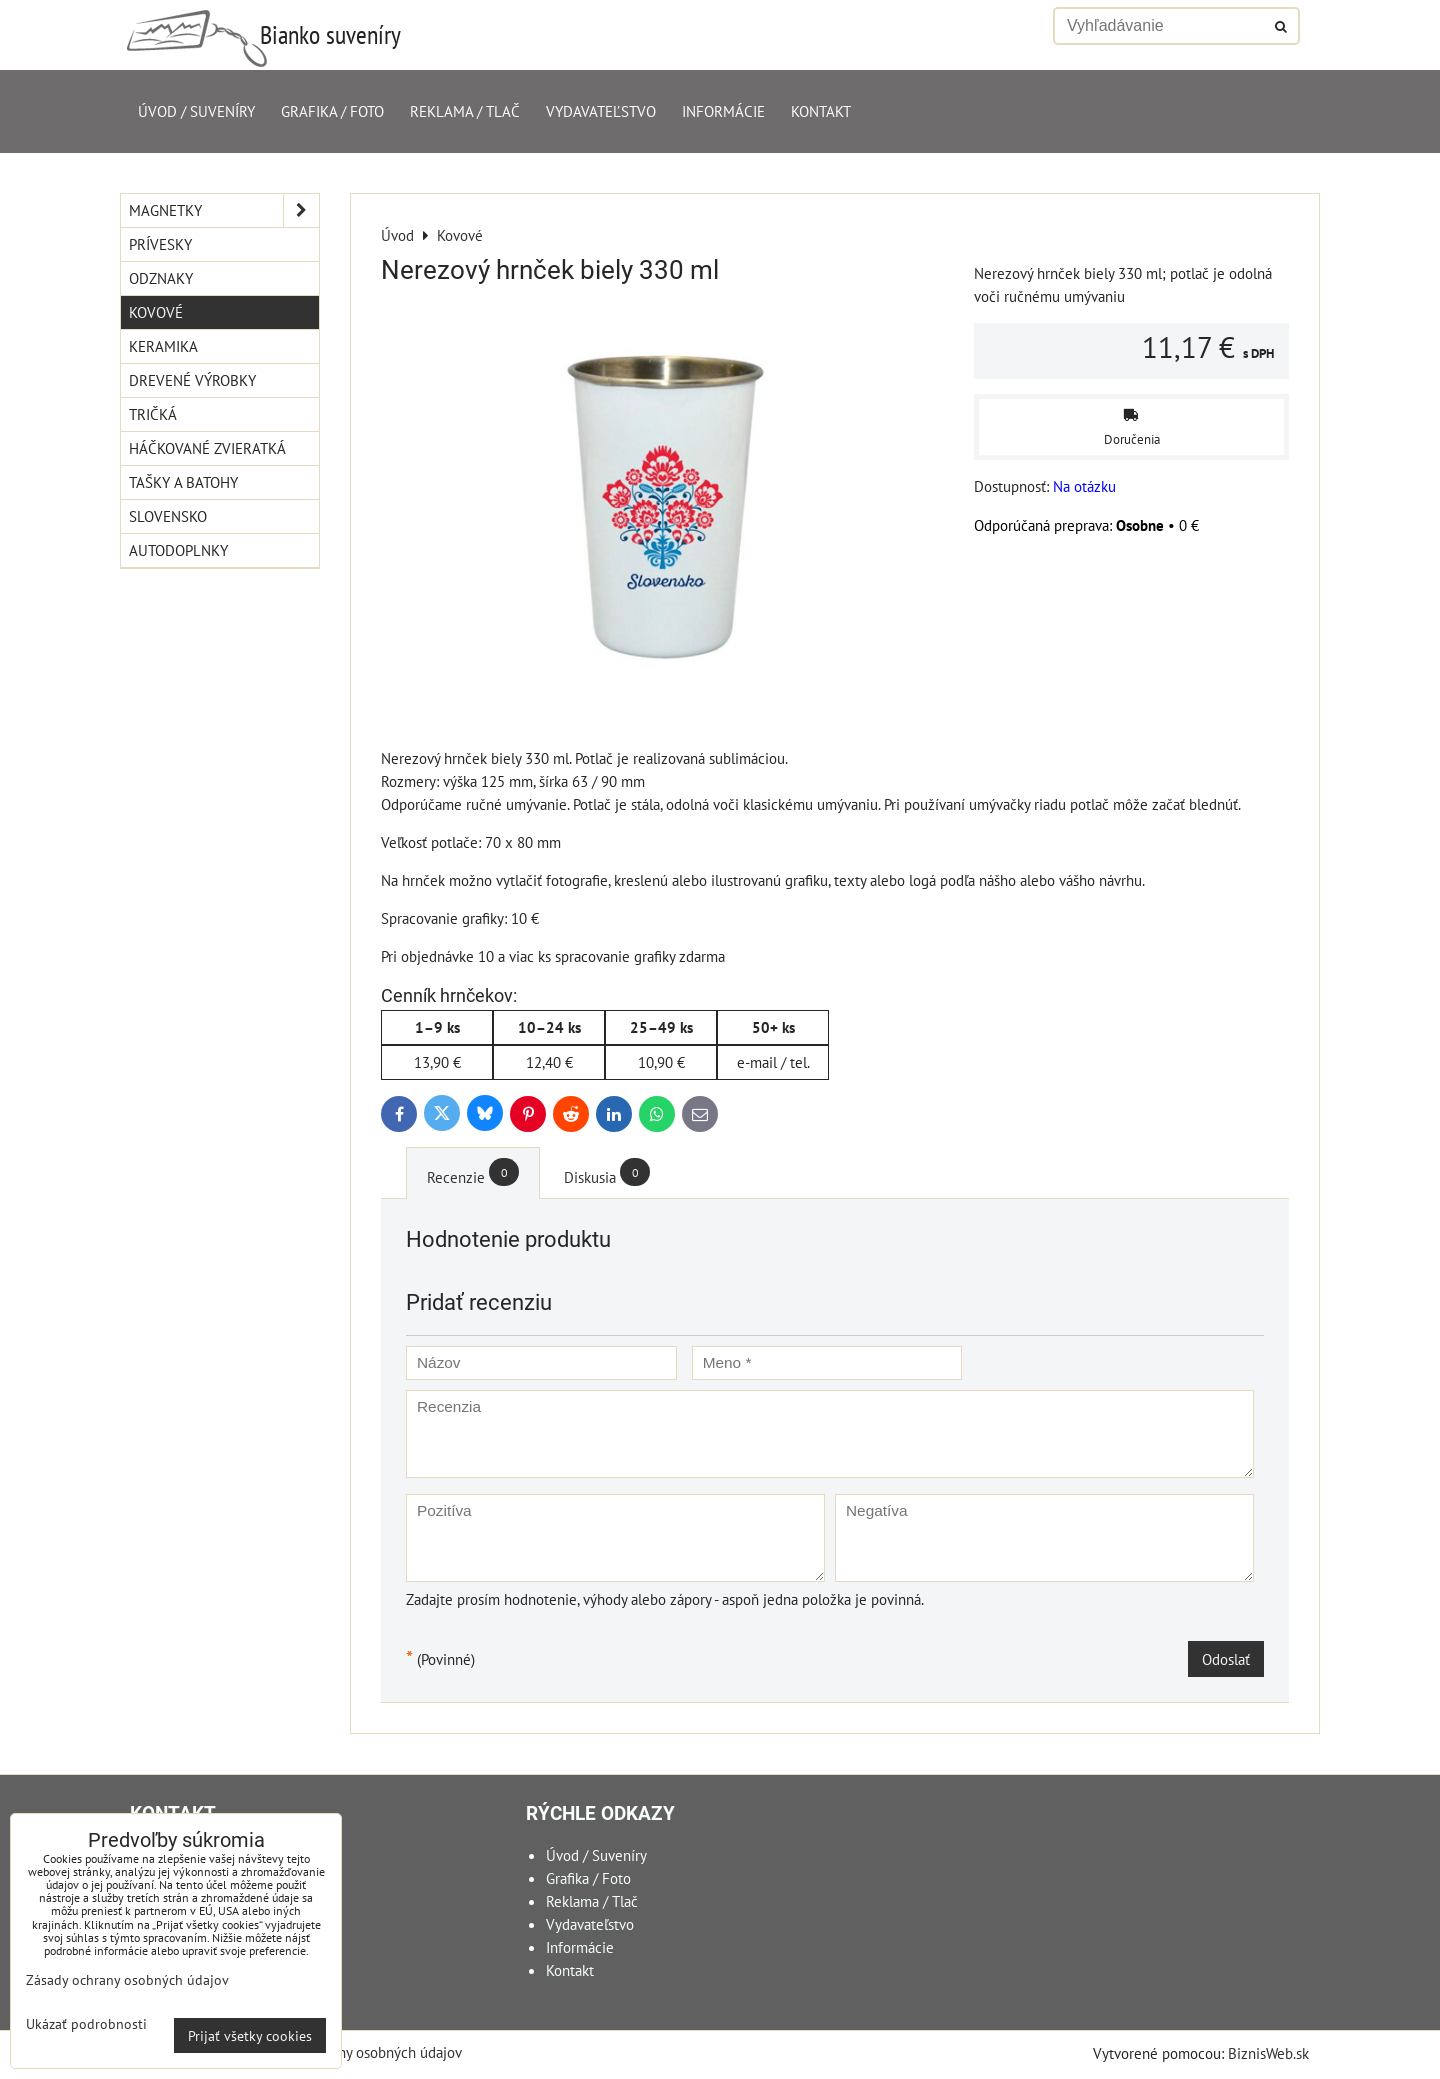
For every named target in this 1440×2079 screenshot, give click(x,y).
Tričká (153, 414)
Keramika (163, 346)
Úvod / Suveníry (196, 111)
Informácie (723, 111)
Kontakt (821, 111)
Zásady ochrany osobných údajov (359, 2052)
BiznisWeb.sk (1268, 2053)
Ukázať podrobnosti (86, 2024)
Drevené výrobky (192, 380)
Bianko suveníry (330, 34)
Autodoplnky (178, 550)
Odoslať (1226, 1659)
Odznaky (161, 278)
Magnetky (224, 210)
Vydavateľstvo (601, 111)
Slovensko (168, 516)
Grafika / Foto (332, 111)
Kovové (156, 312)
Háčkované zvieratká (207, 448)
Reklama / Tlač (465, 111)
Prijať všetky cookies (250, 2035)
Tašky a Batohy (183, 482)
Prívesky (160, 244)
